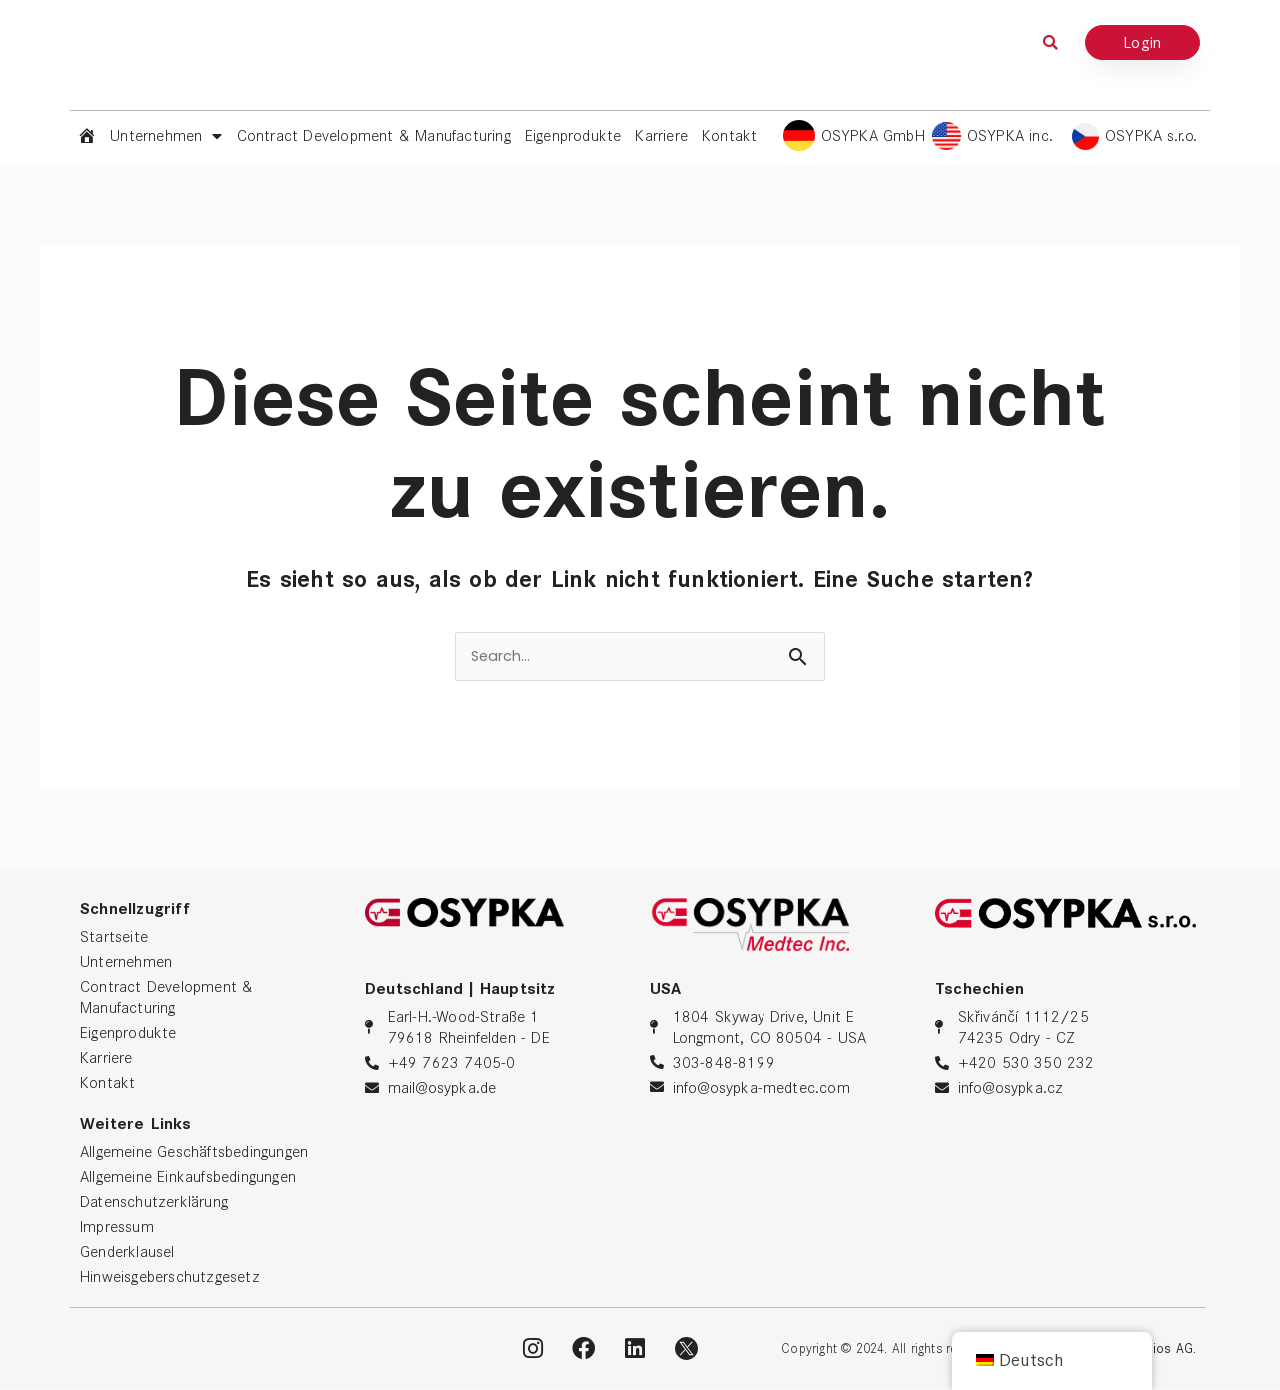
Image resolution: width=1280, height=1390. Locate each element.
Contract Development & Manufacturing (374, 135)
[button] (1051, 42)
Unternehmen (166, 136)
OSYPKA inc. (1010, 135)
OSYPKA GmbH (873, 135)
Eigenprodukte (573, 135)
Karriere (661, 135)
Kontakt (729, 135)
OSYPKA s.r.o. (1151, 135)
